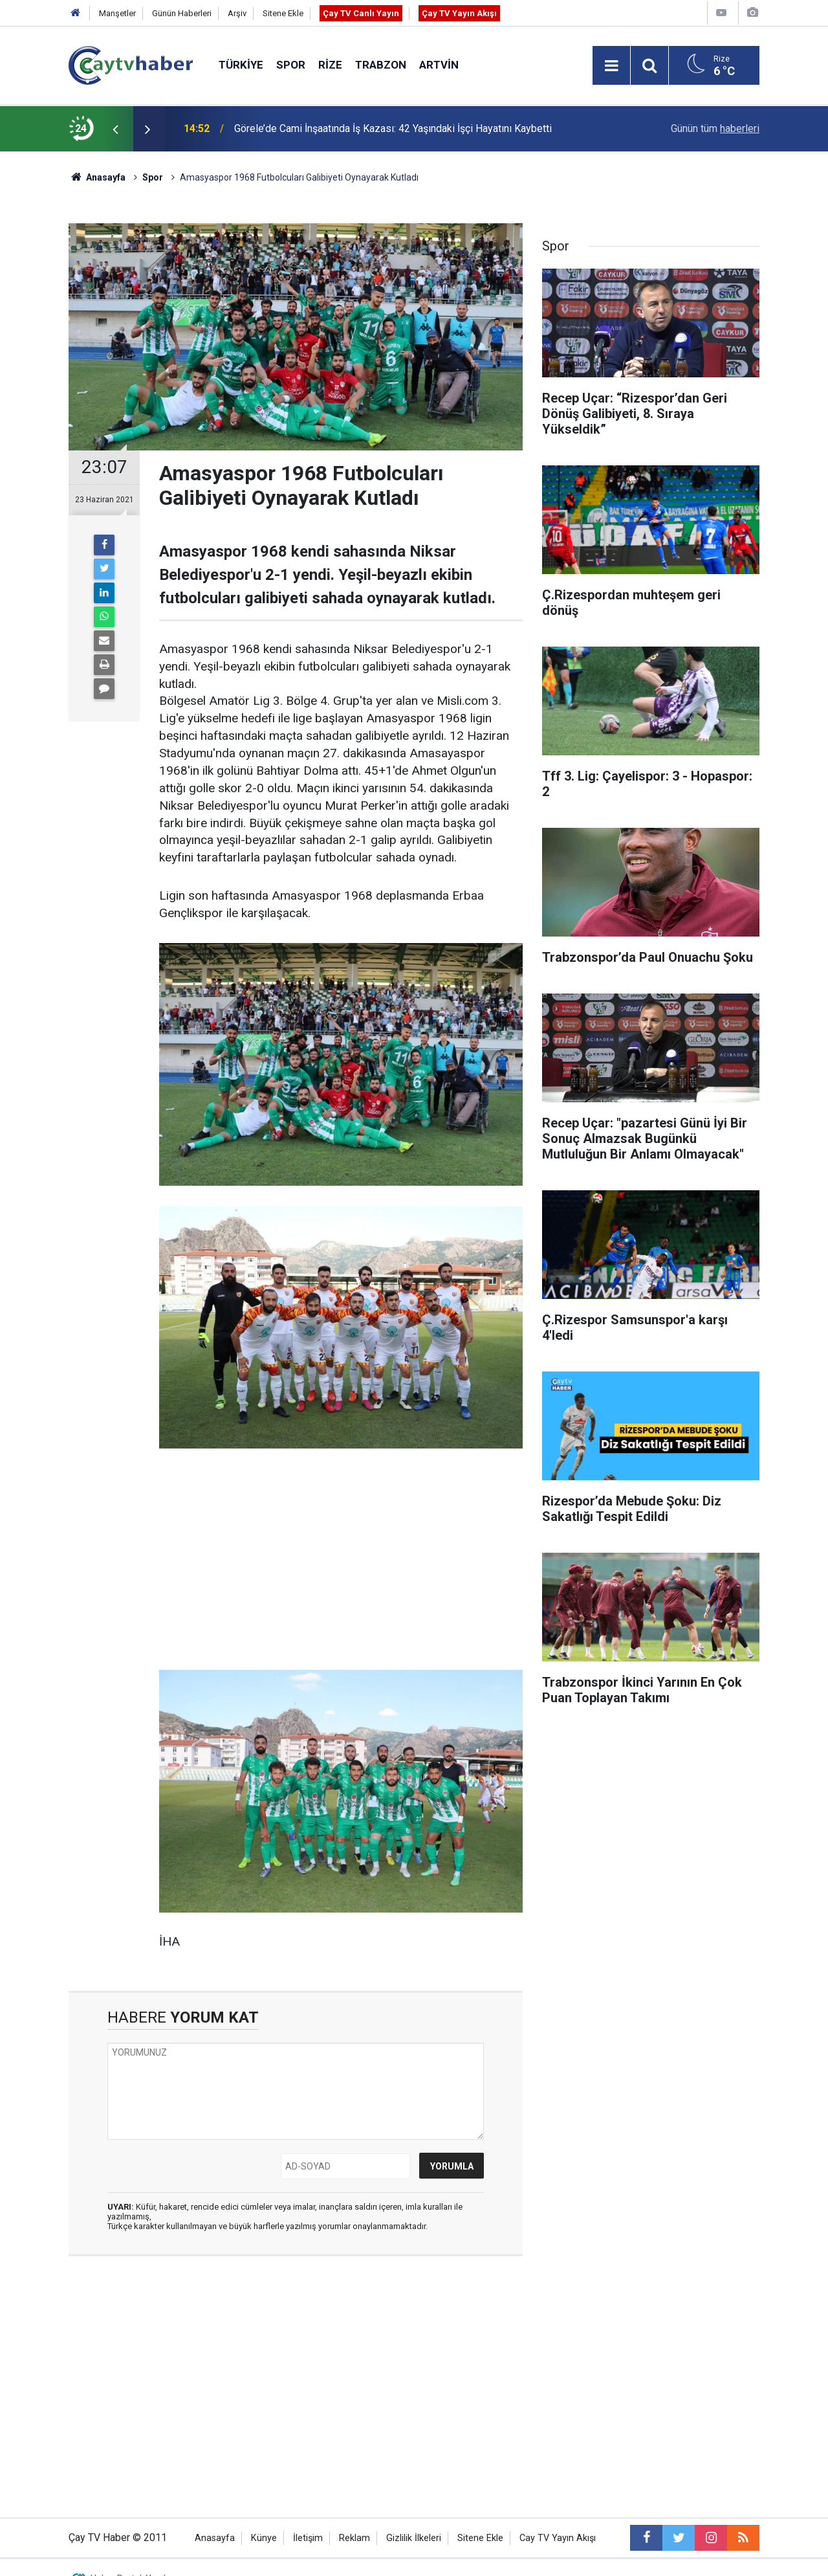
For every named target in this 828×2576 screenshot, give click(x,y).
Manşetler (117, 13)
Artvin (439, 64)
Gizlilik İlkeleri (413, 2538)
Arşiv (237, 13)
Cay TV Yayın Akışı (557, 2538)
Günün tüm (715, 128)
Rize (330, 64)
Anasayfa (215, 2538)
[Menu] (611, 66)
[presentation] (115, 129)
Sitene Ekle (283, 13)
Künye (264, 2538)
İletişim (308, 2538)
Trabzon (380, 64)
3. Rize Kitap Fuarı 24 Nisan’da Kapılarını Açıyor (340, 114)
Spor (290, 64)
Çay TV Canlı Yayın (361, 13)
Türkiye (241, 64)
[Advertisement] (341, 1559)
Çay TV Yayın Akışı (459, 13)
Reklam (354, 2538)
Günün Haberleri (182, 13)
